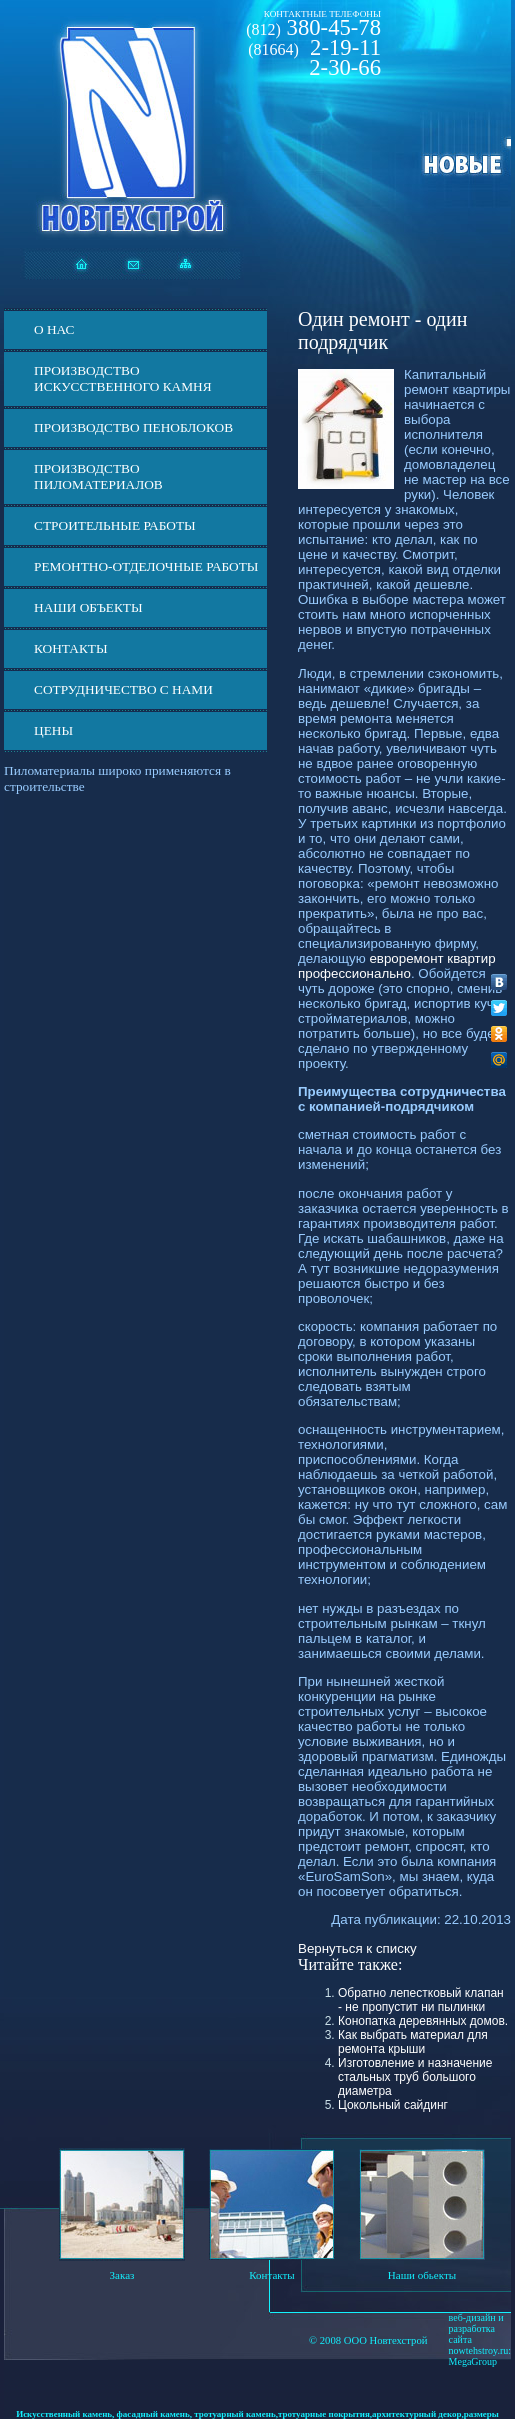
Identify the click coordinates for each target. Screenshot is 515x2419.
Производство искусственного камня (123, 378)
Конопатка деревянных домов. (423, 2021)
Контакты (71, 648)
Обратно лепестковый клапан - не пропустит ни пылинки (421, 2000)
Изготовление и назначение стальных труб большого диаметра (415, 2077)
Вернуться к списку (357, 1948)
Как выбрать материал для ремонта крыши (413, 2042)
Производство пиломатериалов (98, 476)
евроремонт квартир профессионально (397, 966)
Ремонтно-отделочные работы (146, 566)
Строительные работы (115, 525)
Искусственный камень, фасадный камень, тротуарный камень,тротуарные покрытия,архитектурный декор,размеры (257, 2414)
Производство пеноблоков (133, 427)
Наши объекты (88, 607)
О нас (54, 329)
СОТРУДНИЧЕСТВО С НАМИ (123, 689)
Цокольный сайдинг (393, 2105)
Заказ (122, 2275)
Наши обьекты (422, 2275)
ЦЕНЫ (53, 730)
